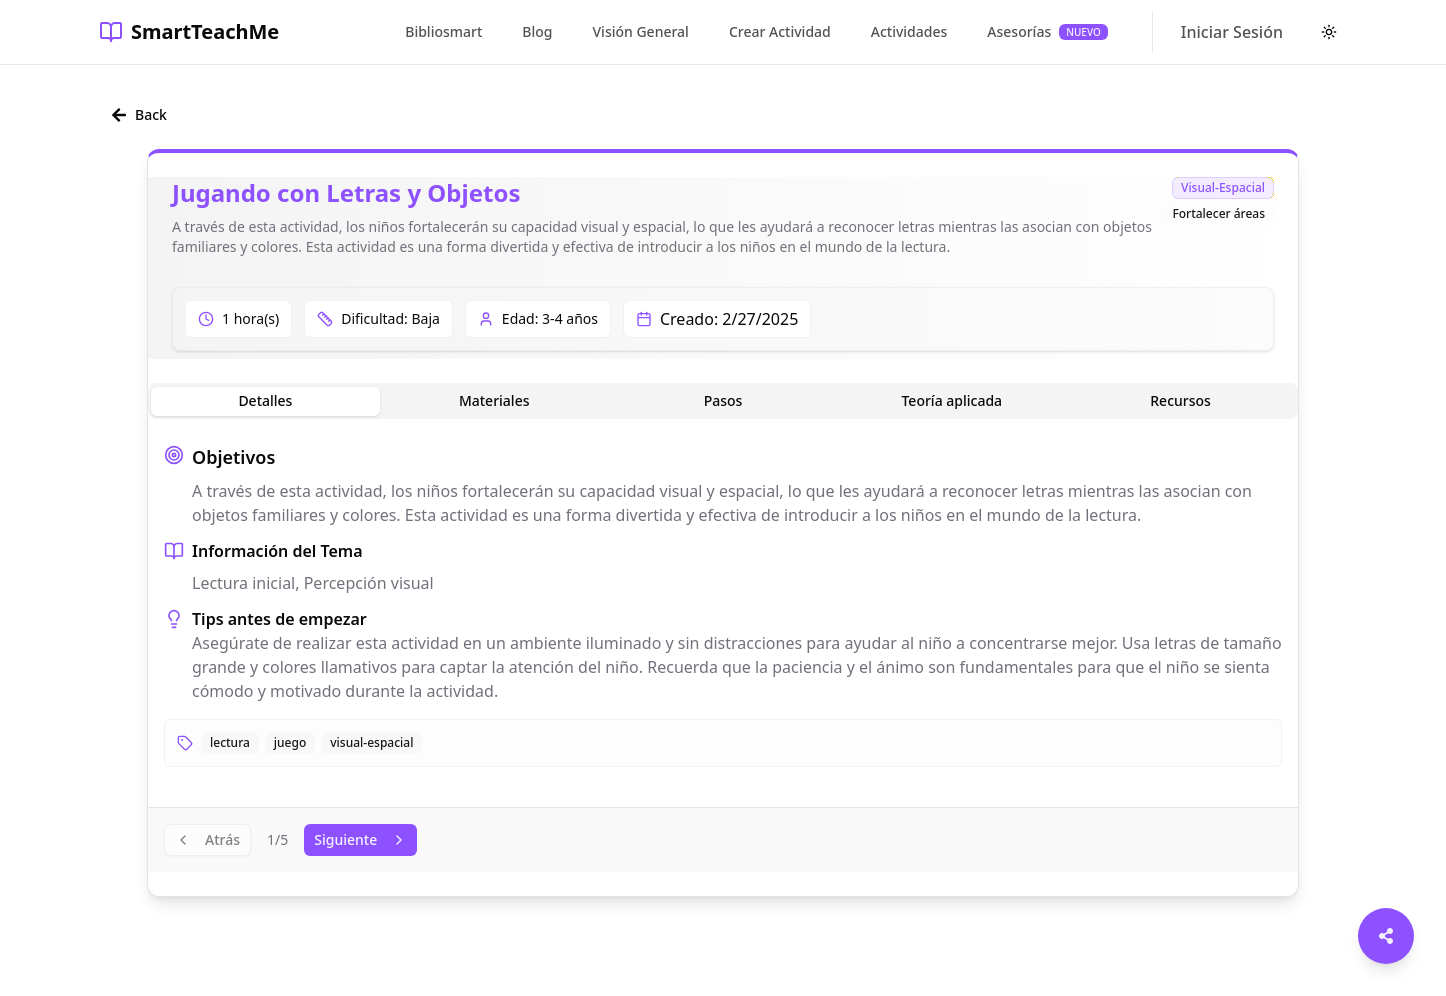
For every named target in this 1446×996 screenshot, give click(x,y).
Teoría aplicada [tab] (951, 400)
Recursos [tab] (1180, 400)
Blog (537, 31)
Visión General (641, 31)
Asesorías (1047, 31)
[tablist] (723, 401)
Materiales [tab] (494, 400)
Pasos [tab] (723, 400)
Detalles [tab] (265, 400)
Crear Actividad (780, 31)
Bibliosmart (443, 31)
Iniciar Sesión (1232, 32)
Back (139, 114)
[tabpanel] (723, 605)
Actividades (909, 31)
